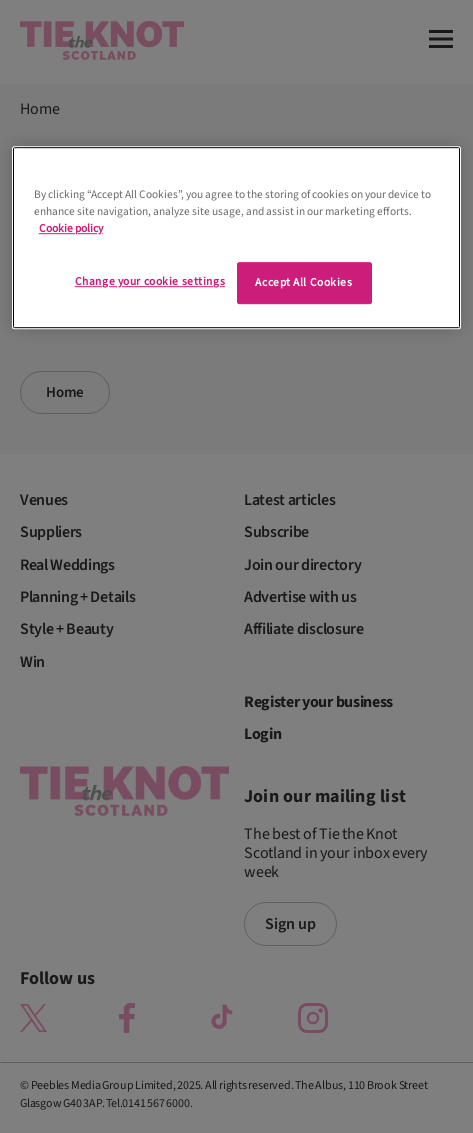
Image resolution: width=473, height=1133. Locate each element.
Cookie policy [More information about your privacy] (71, 228)
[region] (236, 237)
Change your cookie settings (150, 281)
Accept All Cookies (303, 282)
